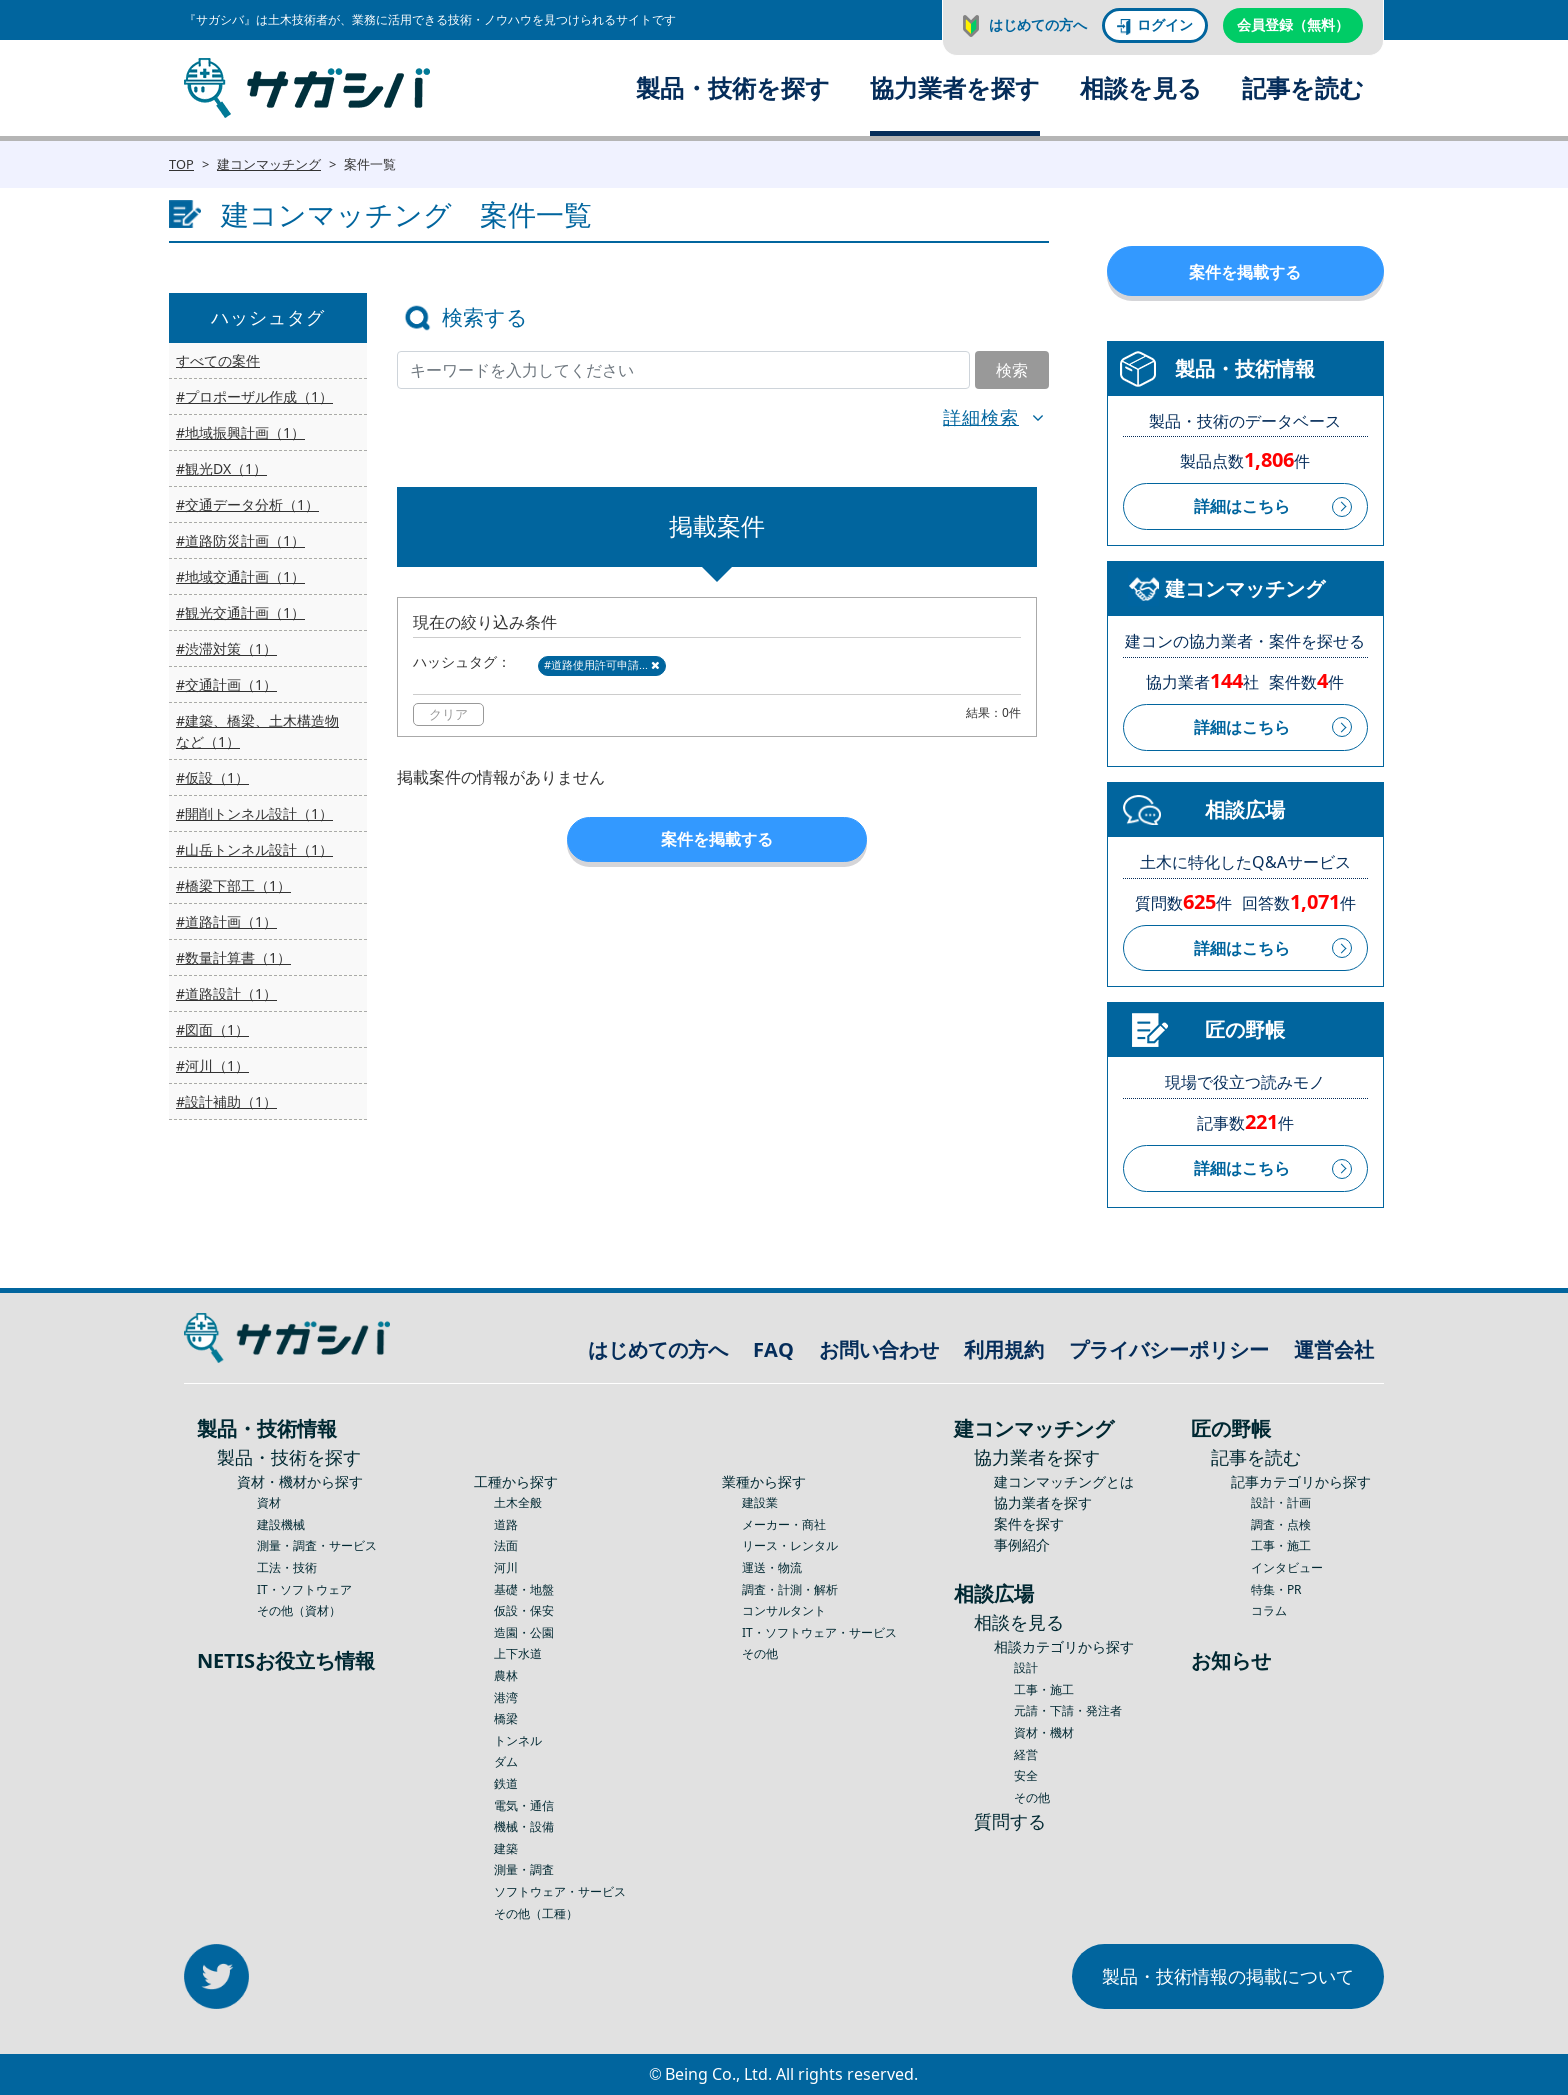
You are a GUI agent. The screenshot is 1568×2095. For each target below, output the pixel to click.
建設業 (760, 1502)
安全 (1026, 1775)
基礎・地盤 (524, 1589)
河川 (506, 1567)
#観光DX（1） (221, 468)
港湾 (506, 1697)
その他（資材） (299, 1610)
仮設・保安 (524, 1610)
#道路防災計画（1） (240, 540)
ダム (506, 1761)
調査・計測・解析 (790, 1589)
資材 (269, 1502)
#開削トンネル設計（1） (254, 813)
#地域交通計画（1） (240, 576)
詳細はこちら (1242, 506)
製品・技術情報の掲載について (1228, 1976)
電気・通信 (524, 1805)
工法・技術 (287, 1567)
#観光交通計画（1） (240, 612)
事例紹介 (1022, 1544)
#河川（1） (212, 1065)
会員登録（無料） (1293, 24)
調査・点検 (1281, 1524)
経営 (1026, 1754)
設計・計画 (1281, 1502)
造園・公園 (524, 1632)
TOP (181, 164)
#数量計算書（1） (233, 957)
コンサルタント (784, 1610)
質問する (1010, 1821)
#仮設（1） (212, 777)
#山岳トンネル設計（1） (254, 849)
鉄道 (506, 1783)
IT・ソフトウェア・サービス (819, 1632)
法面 (506, 1545)
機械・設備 (524, 1826)
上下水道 (518, 1653)
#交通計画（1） (226, 684)
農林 (506, 1675)
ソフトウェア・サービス (560, 1891)
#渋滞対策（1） (226, 648)
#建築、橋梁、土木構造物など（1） (257, 731)
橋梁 (506, 1718)
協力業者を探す (955, 87)
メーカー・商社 (784, 1524)
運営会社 (1334, 1349)
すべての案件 (218, 360)
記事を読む (1303, 87)
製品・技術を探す (733, 87)
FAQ (773, 1349)
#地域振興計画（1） (240, 432)
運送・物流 (772, 1567)
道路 (506, 1524)
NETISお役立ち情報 (286, 1660)
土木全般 (518, 1502)
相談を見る (1141, 87)
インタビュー (1287, 1567)
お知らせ (1231, 1660)
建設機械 (281, 1524)
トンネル (518, 1740)
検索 (1012, 370)
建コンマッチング (269, 164)
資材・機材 (1044, 1732)
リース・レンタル (790, 1545)
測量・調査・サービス (317, 1545)
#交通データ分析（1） (247, 504)
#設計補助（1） (226, 1101)
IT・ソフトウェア (304, 1589)
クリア (448, 714)
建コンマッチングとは (1064, 1481)
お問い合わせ (879, 1349)
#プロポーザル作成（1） (254, 396)
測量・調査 (524, 1869)
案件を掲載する (717, 839)
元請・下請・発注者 (1068, 1710)
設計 (1026, 1667)
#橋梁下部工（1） (233, 885)
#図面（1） (212, 1029)
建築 (506, 1848)
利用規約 (1004, 1349)
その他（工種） (536, 1913)
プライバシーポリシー (1169, 1349)
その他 (760, 1653)
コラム (1269, 1610)
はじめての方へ (1038, 24)
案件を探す (1029, 1523)
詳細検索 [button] (981, 417)
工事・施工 (1044, 1689)
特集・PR (1276, 1589)
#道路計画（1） (226, 921)
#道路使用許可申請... (602, 664)
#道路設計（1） (226, 993)
